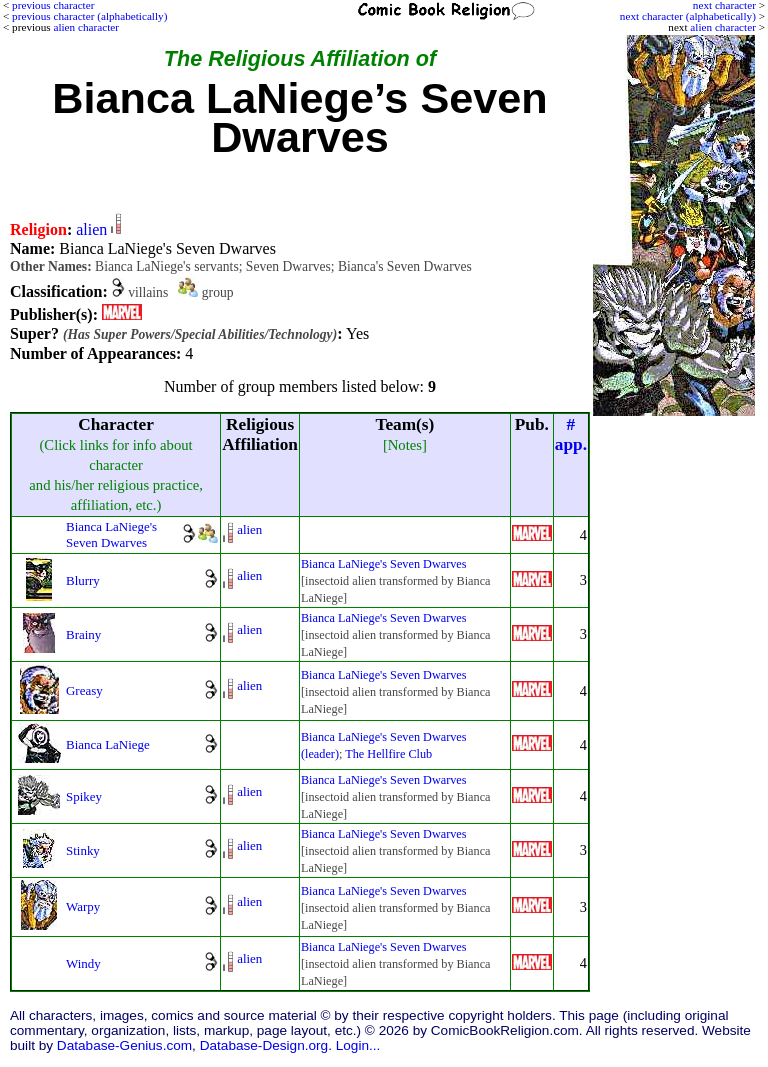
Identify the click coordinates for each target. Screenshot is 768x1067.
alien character (723, 27)
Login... (358, 1045)
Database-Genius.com (124, 1045)
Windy (83, 963)
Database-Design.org (264, 1045)
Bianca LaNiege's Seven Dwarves (111, 534)
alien (91, 229)
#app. (571, 434)
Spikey (84, 796)
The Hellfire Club (388, 754)
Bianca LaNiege (108, 744)
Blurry (83, 580)
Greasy (84, 690)
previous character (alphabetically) (89, 16)
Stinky (83, 850)
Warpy (83, 906)
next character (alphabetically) (688, 16)
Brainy (83, 634)
